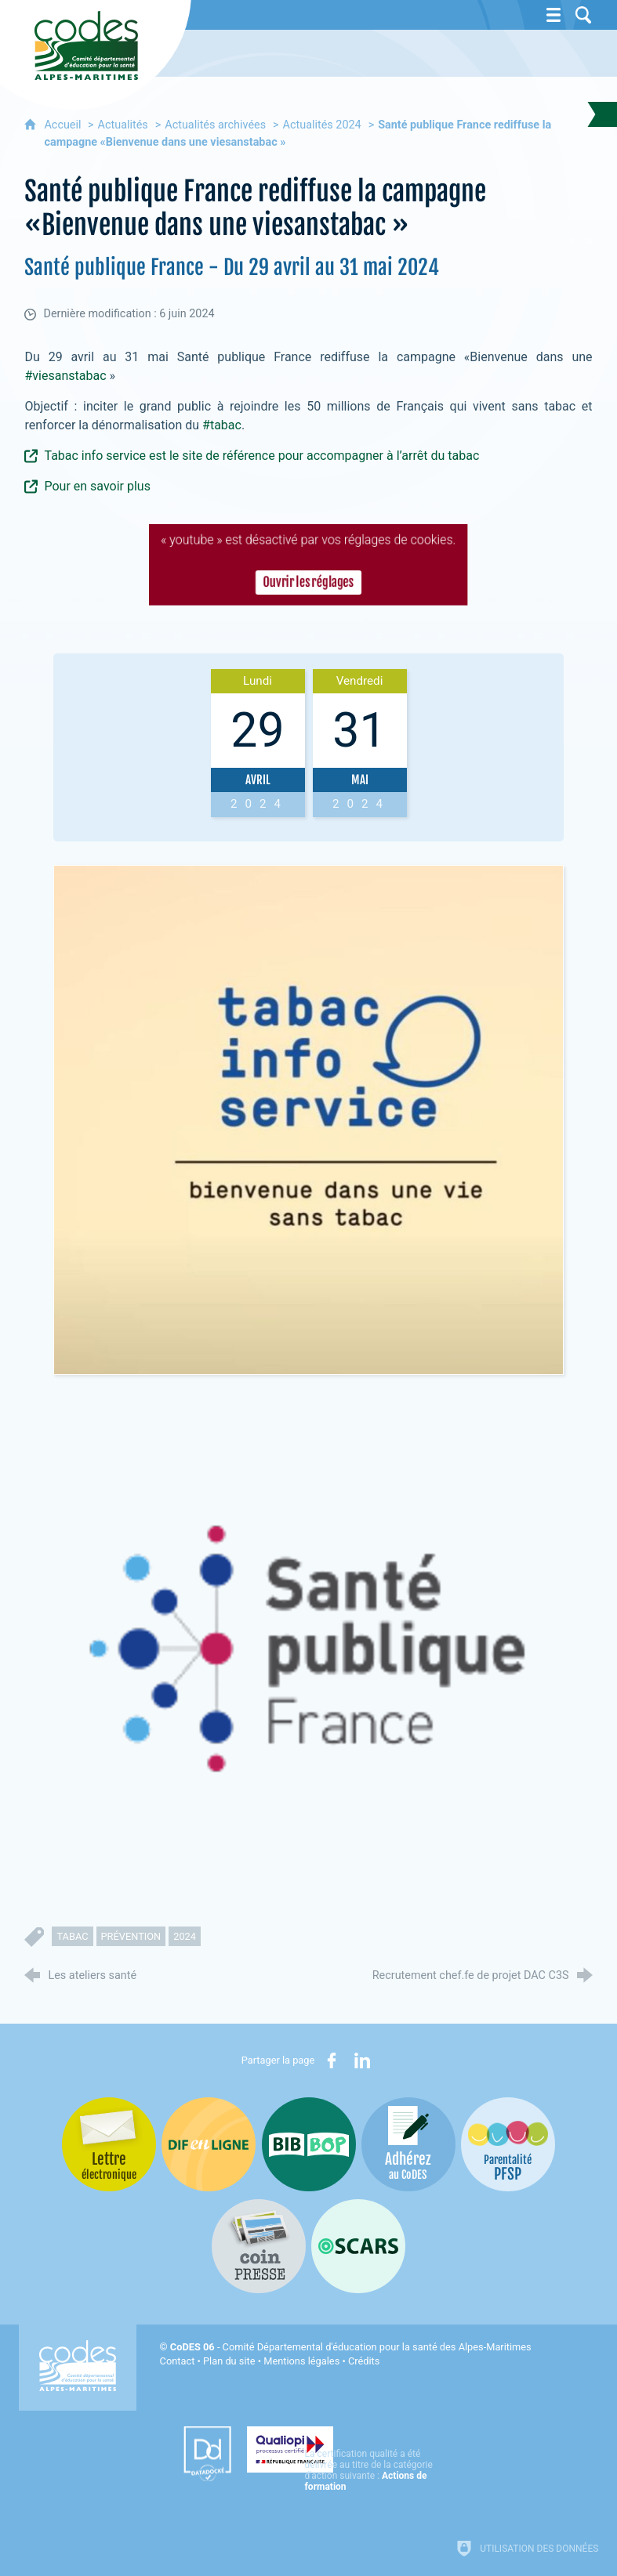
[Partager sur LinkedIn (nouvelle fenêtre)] (362, 2060)
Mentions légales (301, 2361)
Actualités (123, 125)
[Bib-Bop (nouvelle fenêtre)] (309, 2144)
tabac (72, 1936)
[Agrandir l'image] (308, 1119)
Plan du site (229, 2361)
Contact (177, 2361)
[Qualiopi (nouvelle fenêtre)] (340, 2448)
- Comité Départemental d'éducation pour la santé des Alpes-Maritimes (351, 2347)
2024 (184, 1936)
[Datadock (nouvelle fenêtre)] (183, 2453)
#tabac (221, 425)
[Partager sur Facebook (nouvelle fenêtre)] (331, 2060)
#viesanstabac (65, 375)
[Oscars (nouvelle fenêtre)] (358, 2246)
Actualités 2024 (322, 125)
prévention (131, 1936)
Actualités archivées (215, 125)
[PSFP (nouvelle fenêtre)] (508, 2144)
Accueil (64, 125)
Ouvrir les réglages (308, 583)
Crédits (363, 2361)
